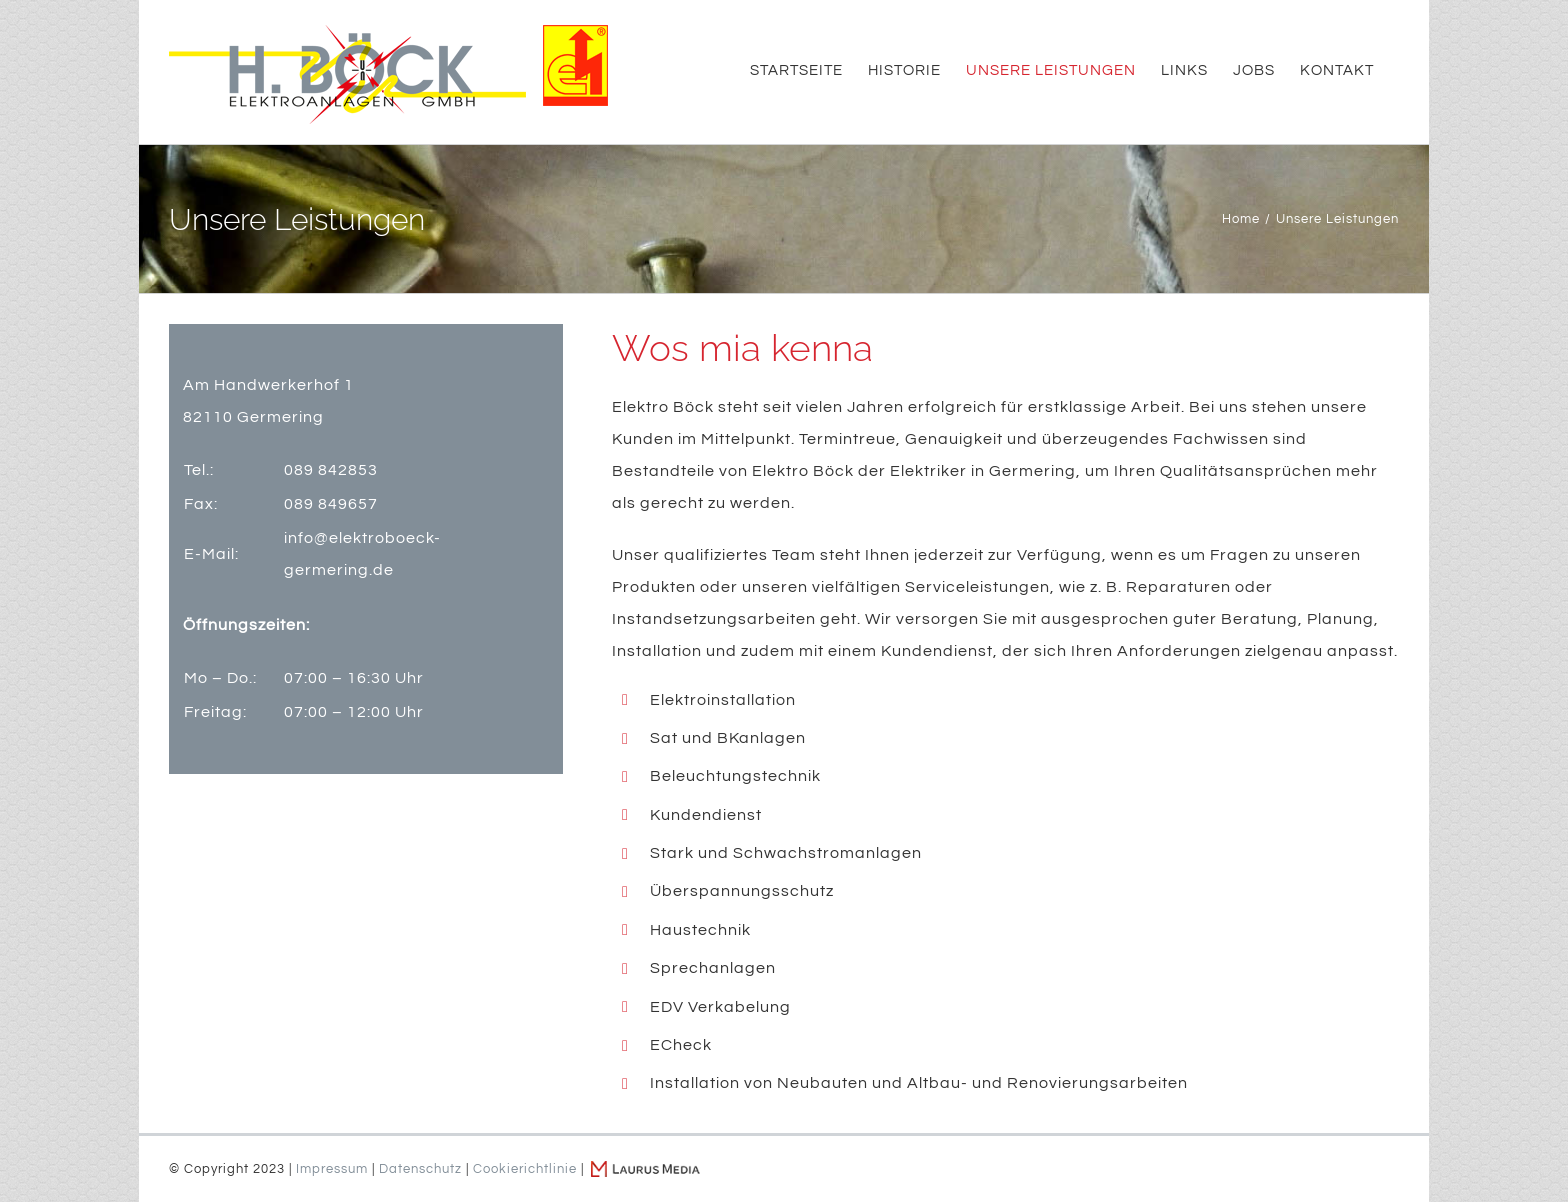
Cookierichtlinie (525, 1169)
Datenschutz (420, 1169)
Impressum (332, 1169)
